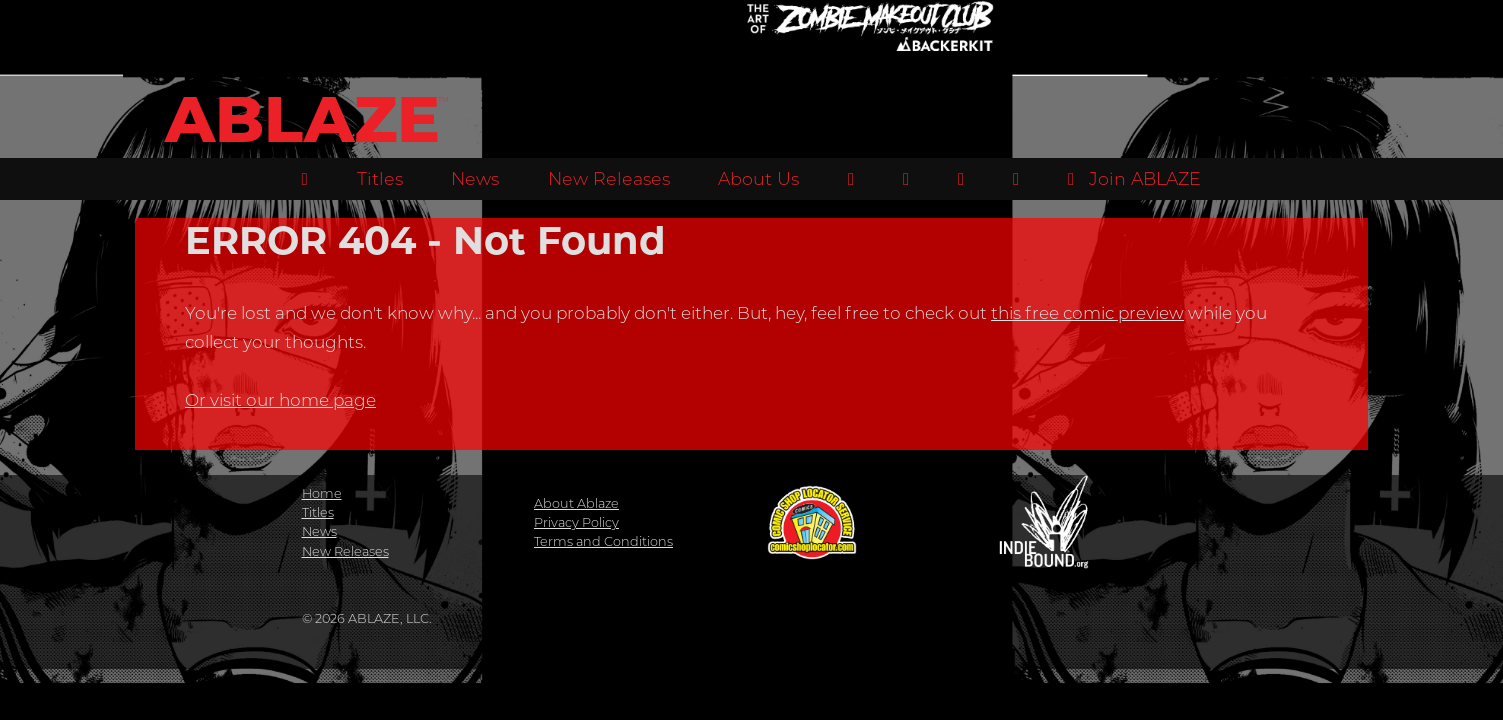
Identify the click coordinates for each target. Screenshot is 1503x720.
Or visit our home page (280, 400)
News (475, 178)
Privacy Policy (576, 522)
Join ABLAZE (1134, 178)
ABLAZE (302, 119)
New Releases (609, 178)
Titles (380, 178)
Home (322, 493)
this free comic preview (1087, 313)
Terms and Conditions (603, 541)
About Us (758, 178)
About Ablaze (576, 503)
